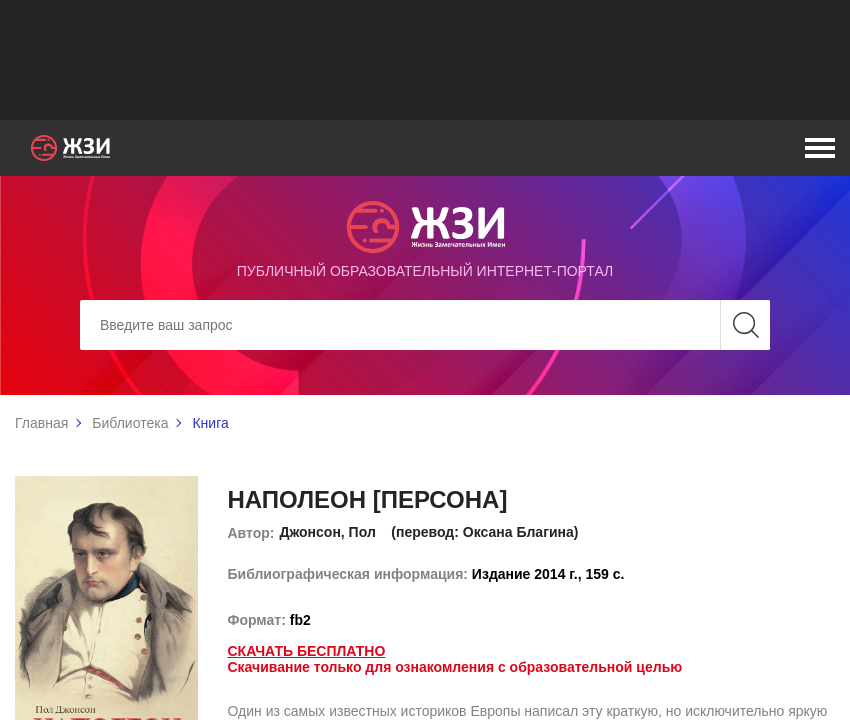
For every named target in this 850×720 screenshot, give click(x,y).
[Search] (425, 325)
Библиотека (130, 423)
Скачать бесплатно (307, 651)
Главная (41, 423)
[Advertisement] (425, 60)
